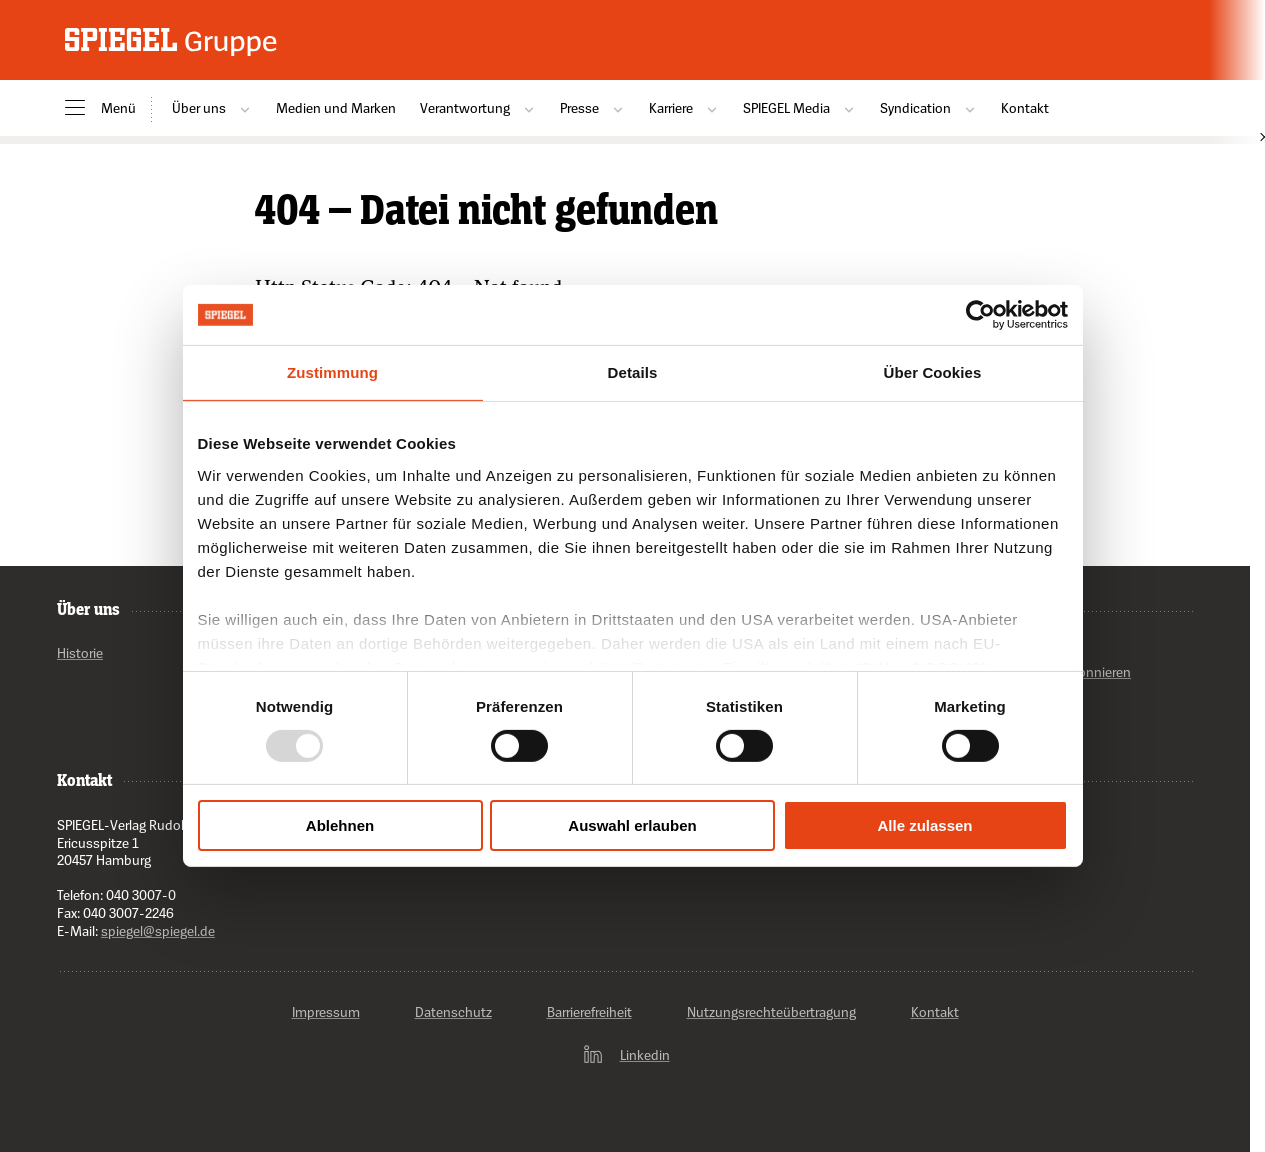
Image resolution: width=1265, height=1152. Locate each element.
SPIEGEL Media (799, 107)
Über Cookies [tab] (933, 372)
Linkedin (625, 1055)
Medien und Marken (336, 107)
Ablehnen (340, 825)
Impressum (326, 1012)
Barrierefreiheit (589, 1012)
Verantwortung (478, 107)
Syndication (928, 107)
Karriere (684, 107)
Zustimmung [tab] (332, 372)
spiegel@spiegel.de (158, 930)
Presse (592, 107)
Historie (80, 653)
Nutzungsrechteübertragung (771, 1012)
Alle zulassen (924, 825)
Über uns (212, 107)
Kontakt (1025, 107)
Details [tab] (633, 372)
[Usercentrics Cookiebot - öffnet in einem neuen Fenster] (980, 315)
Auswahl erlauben (632, 825)
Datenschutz (453, 1012)
